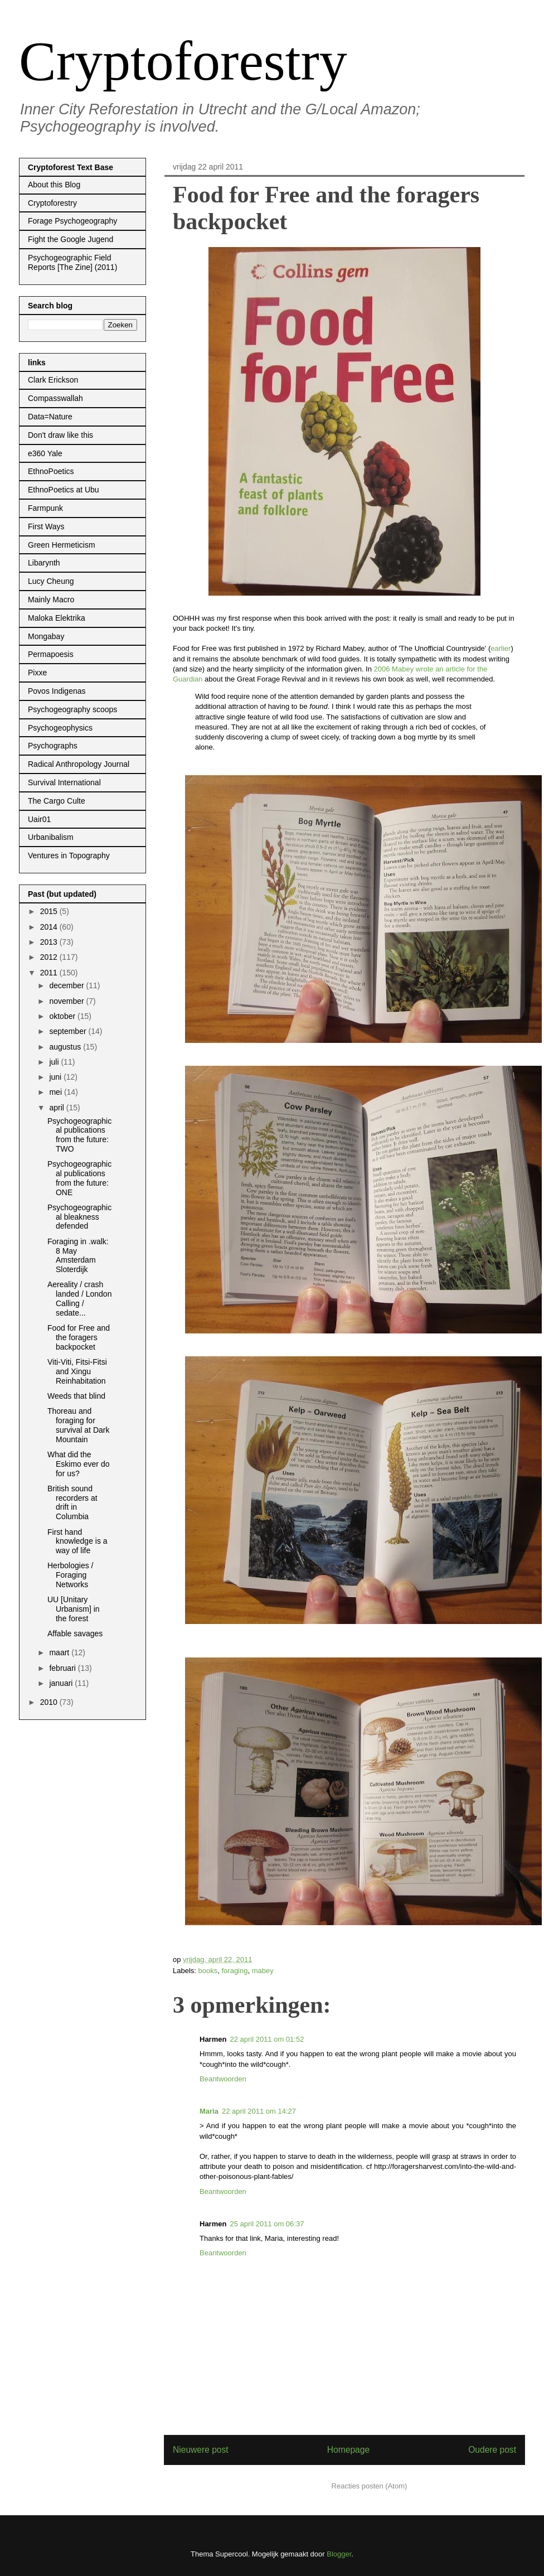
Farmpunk (45, 508)
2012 (50, 957)
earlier (500, 648)
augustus (66, 1046)
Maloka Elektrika (56, 617)
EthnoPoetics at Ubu (63, 489)
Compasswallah (55, 398)
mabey (263, 1970)
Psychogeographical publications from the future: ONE (79, 1177)
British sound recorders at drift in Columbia (72, 1502)
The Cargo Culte (56, 800)
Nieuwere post (201, 2449)
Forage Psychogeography (72, 220)
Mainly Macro (51, 599)
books (208, 1970)
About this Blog (54, 184)
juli (55, 1061)
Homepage (348, 2449)
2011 (50, 972)
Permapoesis (51, 654)
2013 (50, 941)
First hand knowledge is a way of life (77, 1541)
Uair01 (39, 819)
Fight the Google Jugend (70, 239)
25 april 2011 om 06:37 (267, 2224)
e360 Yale (45, 453)
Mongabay (46, 636)
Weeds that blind (76, 1395)
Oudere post (492, 2449)
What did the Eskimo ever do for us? (78, 1464)
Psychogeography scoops (72, 709)
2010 (50, 1702)
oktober (63, 1016)
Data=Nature (50, 416)
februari (63, 1668)
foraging (234, 1970)
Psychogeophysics (60, 727)
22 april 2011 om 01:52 (267, 2039)
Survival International (64, 782)
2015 (50, 911)
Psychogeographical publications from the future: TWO (79, 1135)
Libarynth (44, 562)
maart (60, 1652)
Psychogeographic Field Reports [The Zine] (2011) (72, 262)
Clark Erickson (53, 379)
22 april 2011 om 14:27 (259, 2111)
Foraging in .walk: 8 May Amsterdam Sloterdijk (78, 1255)
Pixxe (37, 672)
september (68, 1031)
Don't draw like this (60, 435)
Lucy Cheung (51, 581)
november (67, 1001)
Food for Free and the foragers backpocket (78, 1337)
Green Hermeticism (61, 544)
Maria (209, 2111)
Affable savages (75, 1633)
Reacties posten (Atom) (369, 2486)
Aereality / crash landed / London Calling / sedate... (79, 1298)
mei (56, 1092)
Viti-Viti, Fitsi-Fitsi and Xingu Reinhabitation (77, 1371)
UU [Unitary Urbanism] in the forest (73, 1609)
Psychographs (52, 745)
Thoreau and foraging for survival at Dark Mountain (78, 1425)
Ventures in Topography (69, 855)
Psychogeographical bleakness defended (79, 1217)
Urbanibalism (51, 837)
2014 (50, 926)
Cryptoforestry (183, 61)
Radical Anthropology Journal (78, 764)
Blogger (339, 2554)
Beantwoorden (223, 2079)
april (57, 1107)
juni (56, 1076)
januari (62, 1683)
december (67, 985)
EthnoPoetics (51, 471)
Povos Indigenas (57, 691)
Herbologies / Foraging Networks (70, 1575)
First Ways (46, 526)
